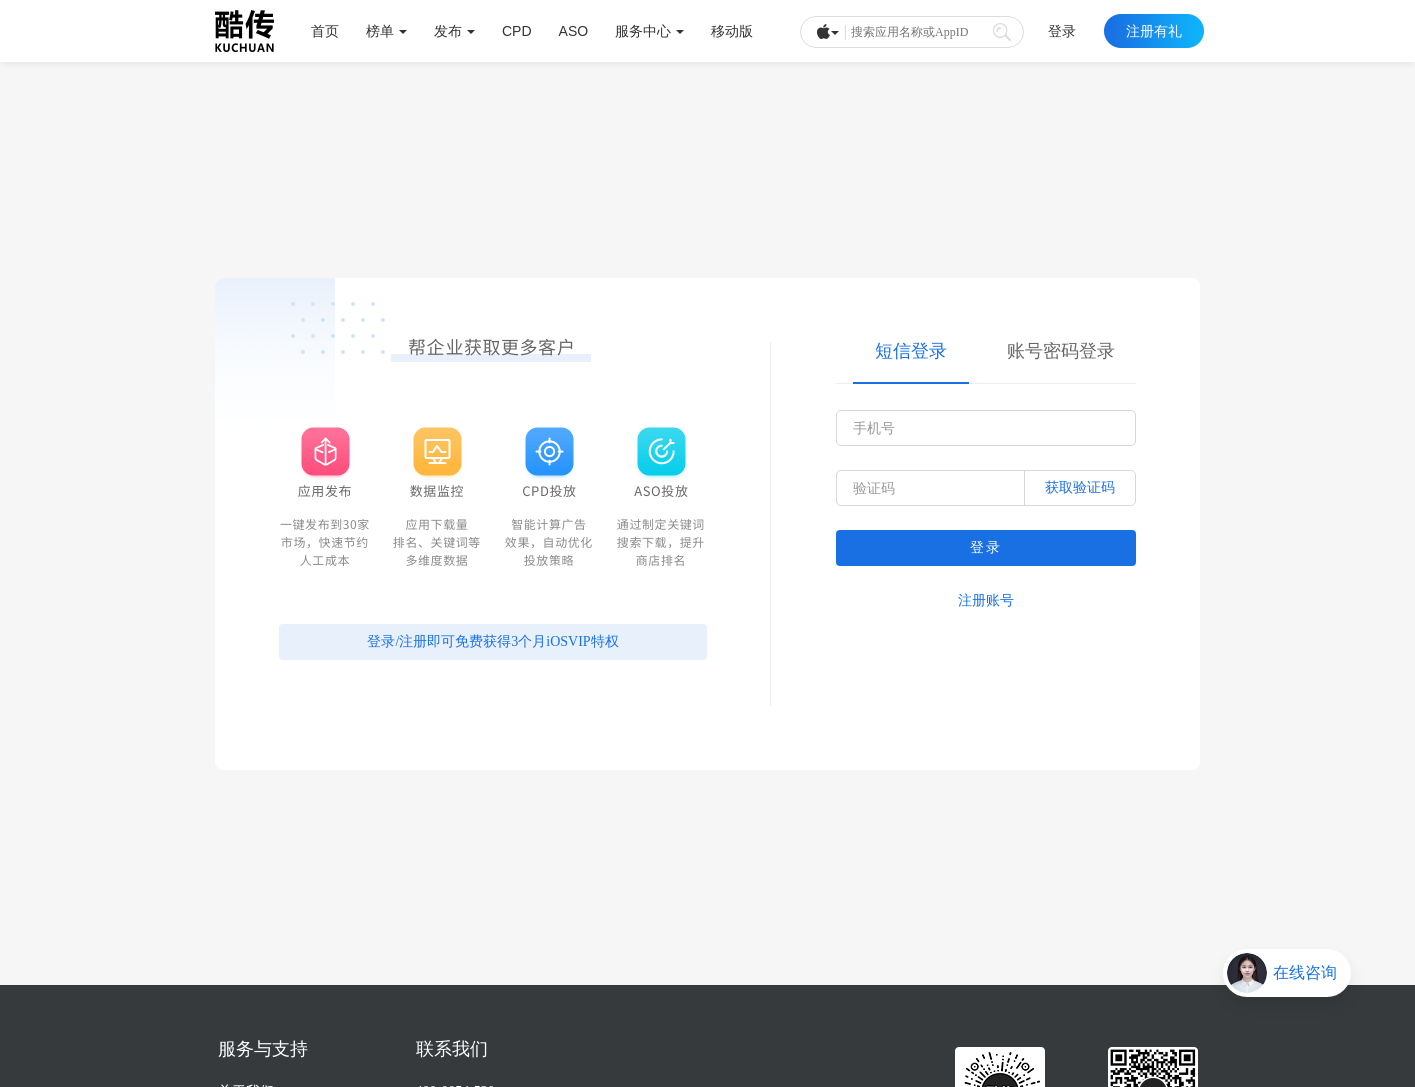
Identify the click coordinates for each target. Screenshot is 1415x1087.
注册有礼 (1154, 31)
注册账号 (986, 600)
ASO (574, 31)
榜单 (386, 31)
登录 (1062, 31)
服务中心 (649, 31)
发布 (454, 31)
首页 (325, 31)
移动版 (732, 31)
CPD (517, 31)
